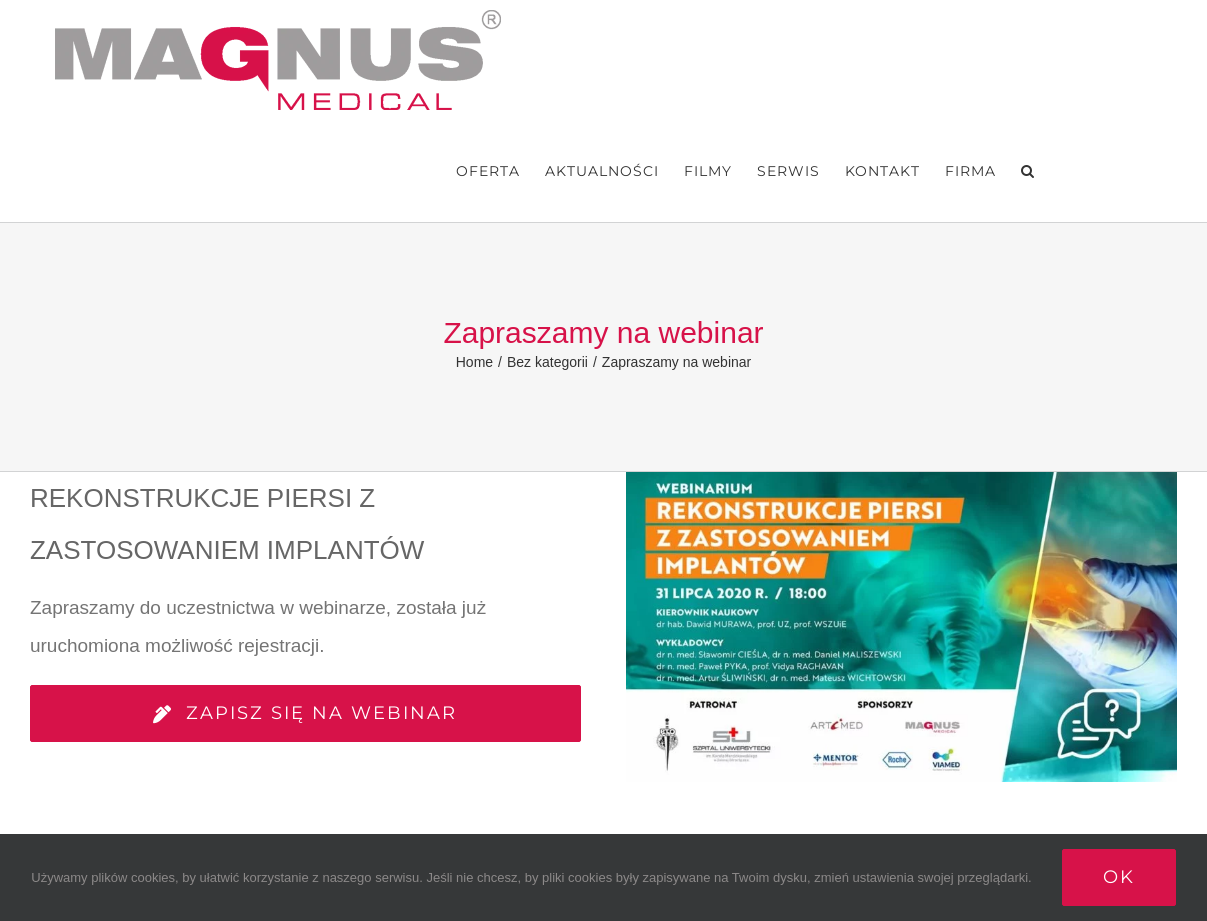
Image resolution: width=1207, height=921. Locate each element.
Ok (1119, 877)
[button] (1028, 171)
